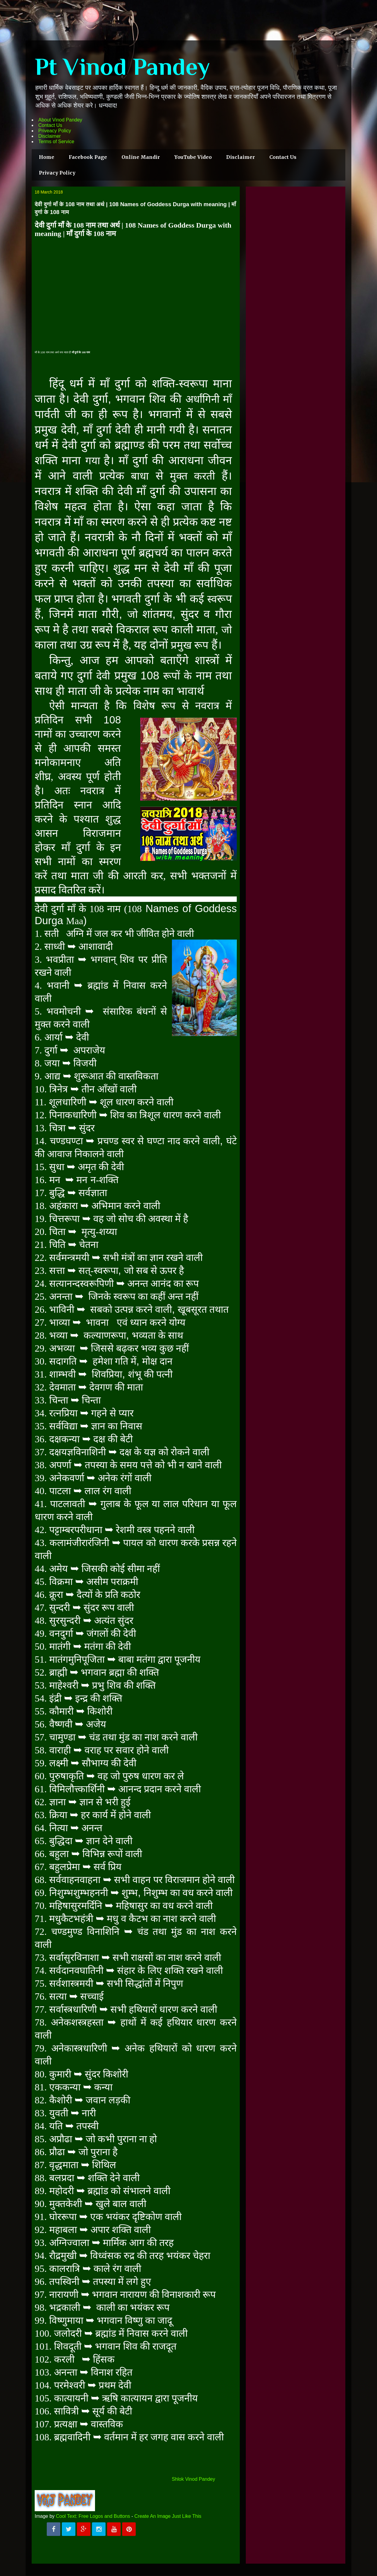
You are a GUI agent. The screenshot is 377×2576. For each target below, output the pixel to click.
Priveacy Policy (54, 130)
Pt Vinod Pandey (122, 66)
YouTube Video (193, 157)
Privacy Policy (57, 173)
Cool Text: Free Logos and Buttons (93, 2516)
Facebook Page (88, 157)
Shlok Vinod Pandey (193, 2479)
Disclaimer (49, 136)
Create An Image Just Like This (168, 2516)
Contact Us (50, 125)
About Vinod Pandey (60, 119)
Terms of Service (56, 141)
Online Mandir (141, 157)
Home (46, 157)
